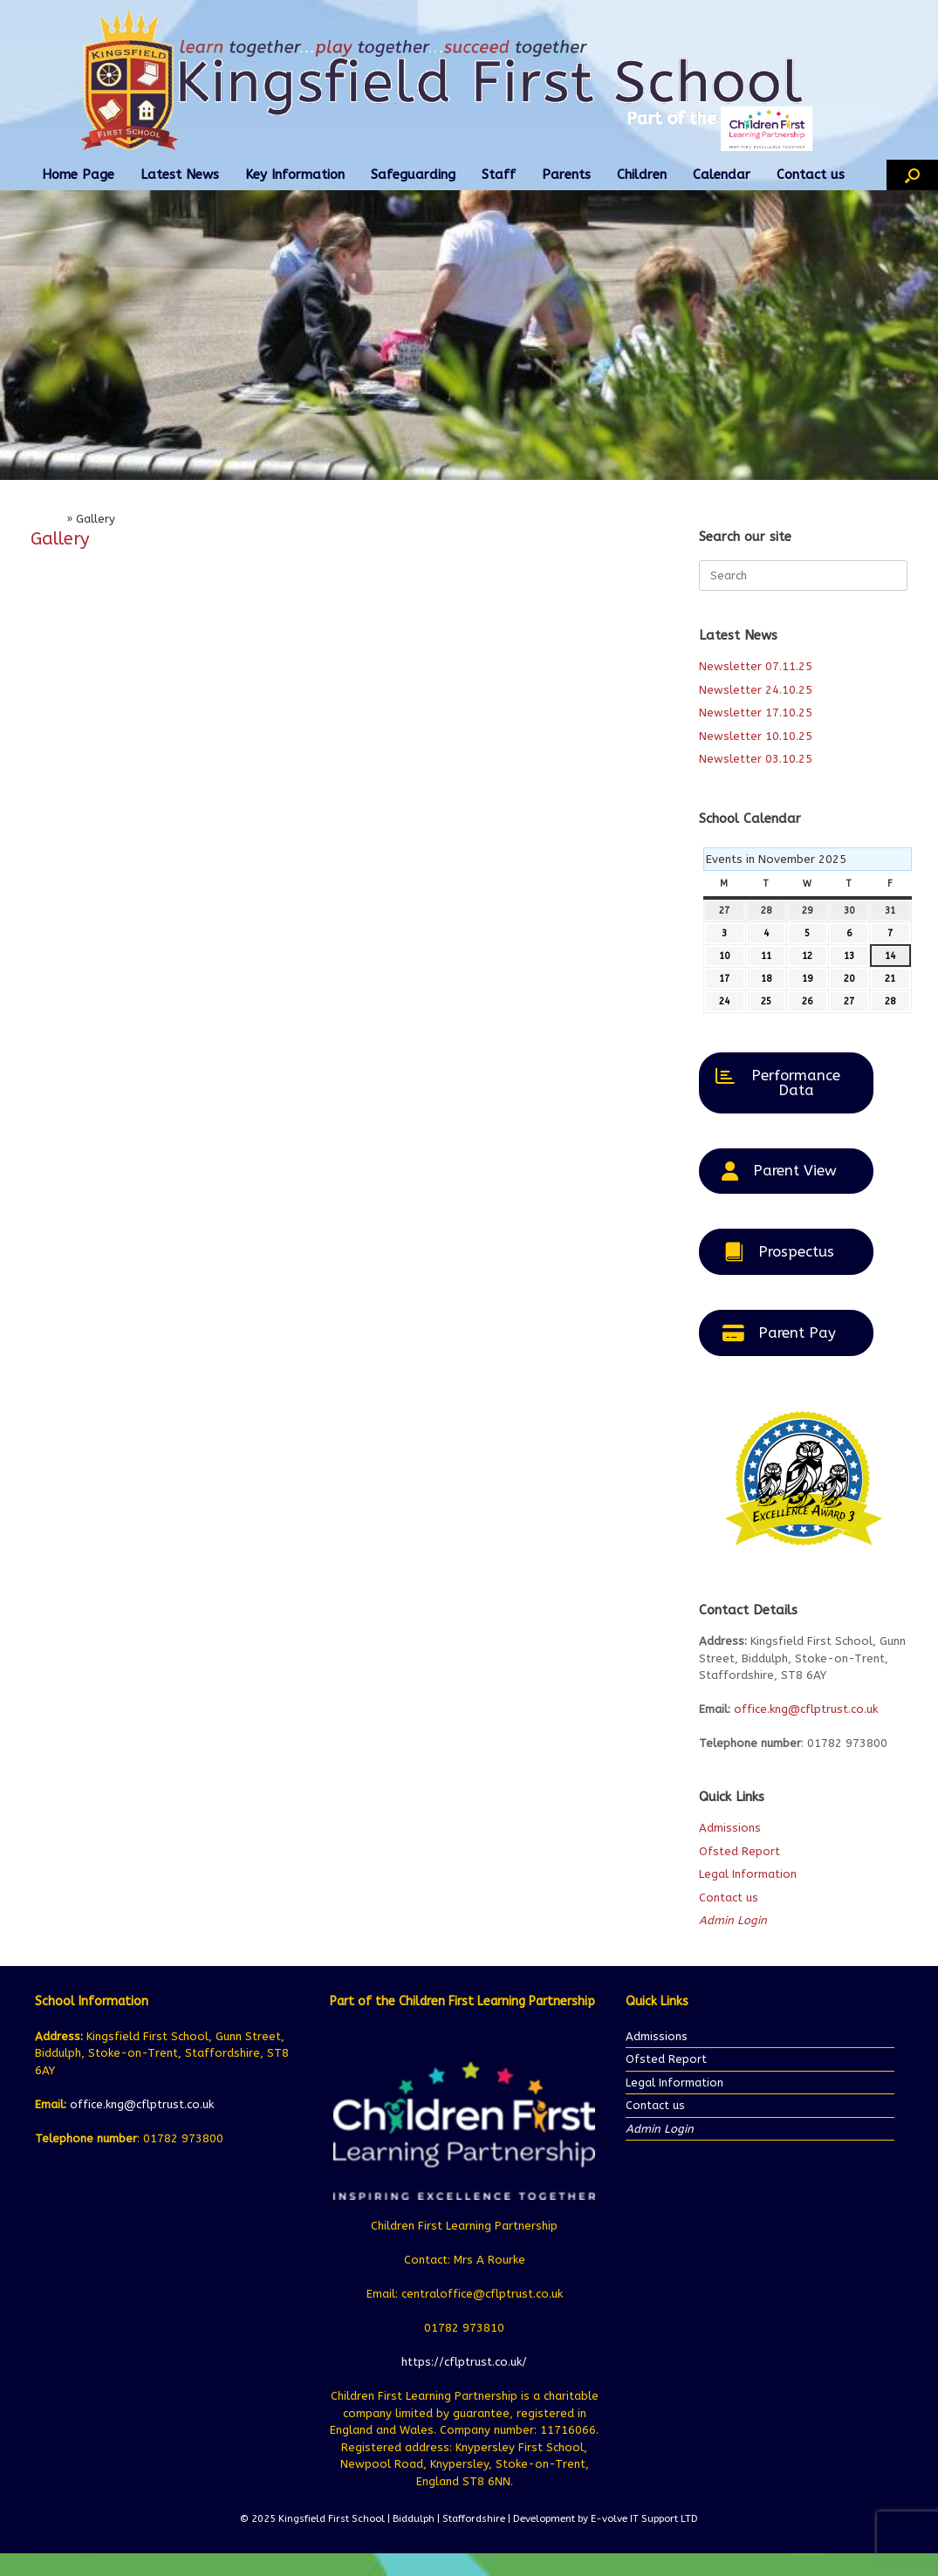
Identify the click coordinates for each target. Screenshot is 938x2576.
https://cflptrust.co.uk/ (464, 2361)
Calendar (721, 174)
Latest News (179, 174)
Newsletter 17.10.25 (755, 712)
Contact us (811, 174)
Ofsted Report (739, 1851)
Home (47, 518)
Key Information (295, 174)
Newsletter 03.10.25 (755, 758)
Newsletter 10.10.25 (755, 736)
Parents (566, 174)
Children (642, 174)
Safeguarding (413, 174)
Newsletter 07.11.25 (755, 666)
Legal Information (748, 1874)
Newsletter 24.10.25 (755, 689)
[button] (912, 175)
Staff (499, 174)
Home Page (78, 174)
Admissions (730, 1827)
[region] (469, 334)
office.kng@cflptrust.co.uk (806, 1709)
